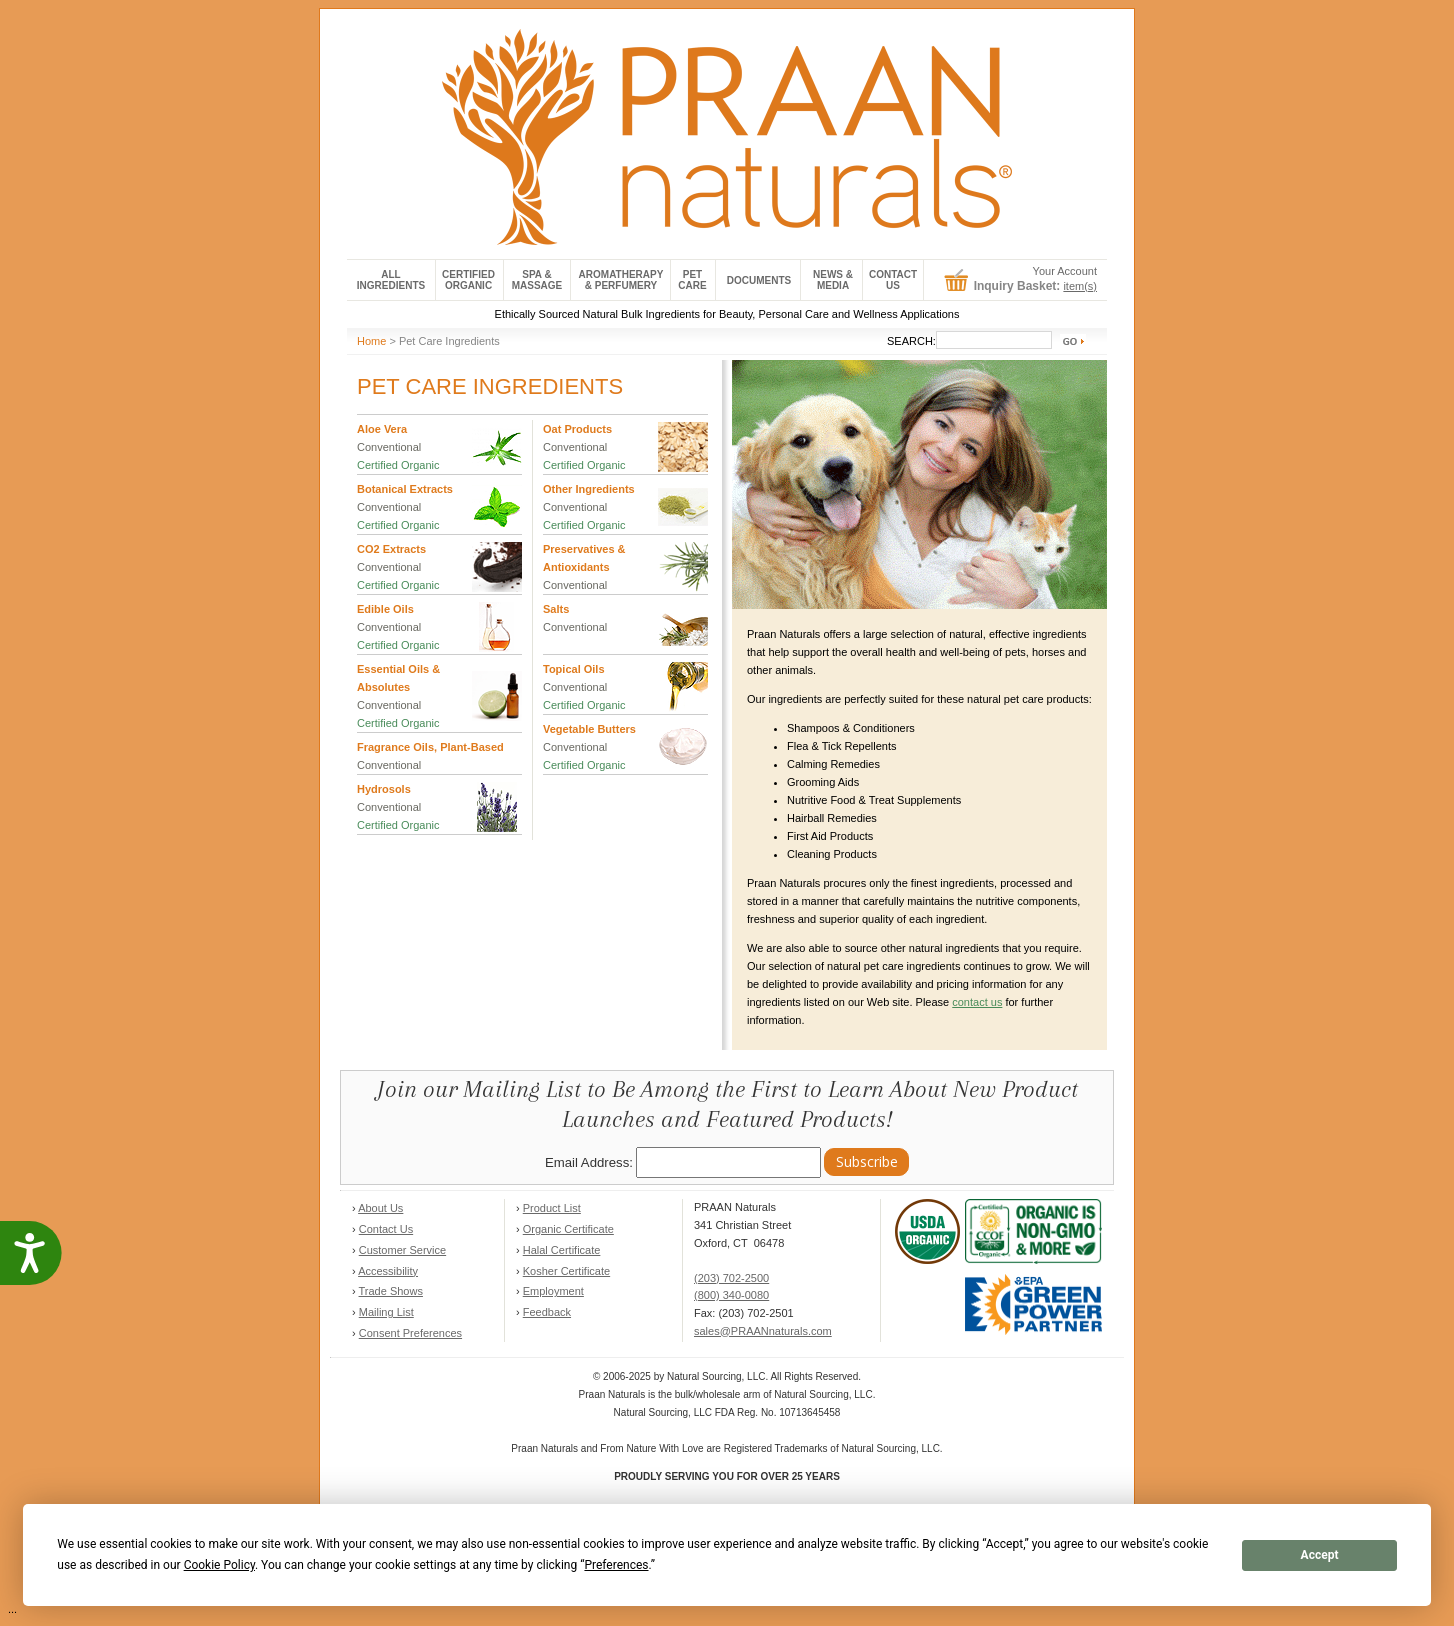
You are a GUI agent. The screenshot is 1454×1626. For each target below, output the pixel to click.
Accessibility (388, 1271)
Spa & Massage (537, 280)
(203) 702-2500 (731, 1278)
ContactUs (893, 280)
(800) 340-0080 (731, 1295)
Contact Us (386, 1229)
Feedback (547, 1312)
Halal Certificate (562, 1250)
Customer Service (402, 1250)
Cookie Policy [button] (219, 1565)
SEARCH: (911, 341)
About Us (380, 1208)
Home (371, 341)
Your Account (1065, 271)
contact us (977, 1002)
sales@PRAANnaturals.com (763, 1331)
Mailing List (386, 1312)
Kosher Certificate (566, 1271)
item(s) (1080, 286)
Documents (759, 280)
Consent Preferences (410, 1333)
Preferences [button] (616, 1565)
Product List (552, 1208)
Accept (1320, 1555)
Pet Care (692, 280)
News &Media (833, 280)
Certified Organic (468, 280)
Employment (553, 1291)
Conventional (389, 447)
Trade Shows (391, 1291)
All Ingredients (391, 280)
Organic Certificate (568, 1229)
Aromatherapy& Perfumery (621, 280)
